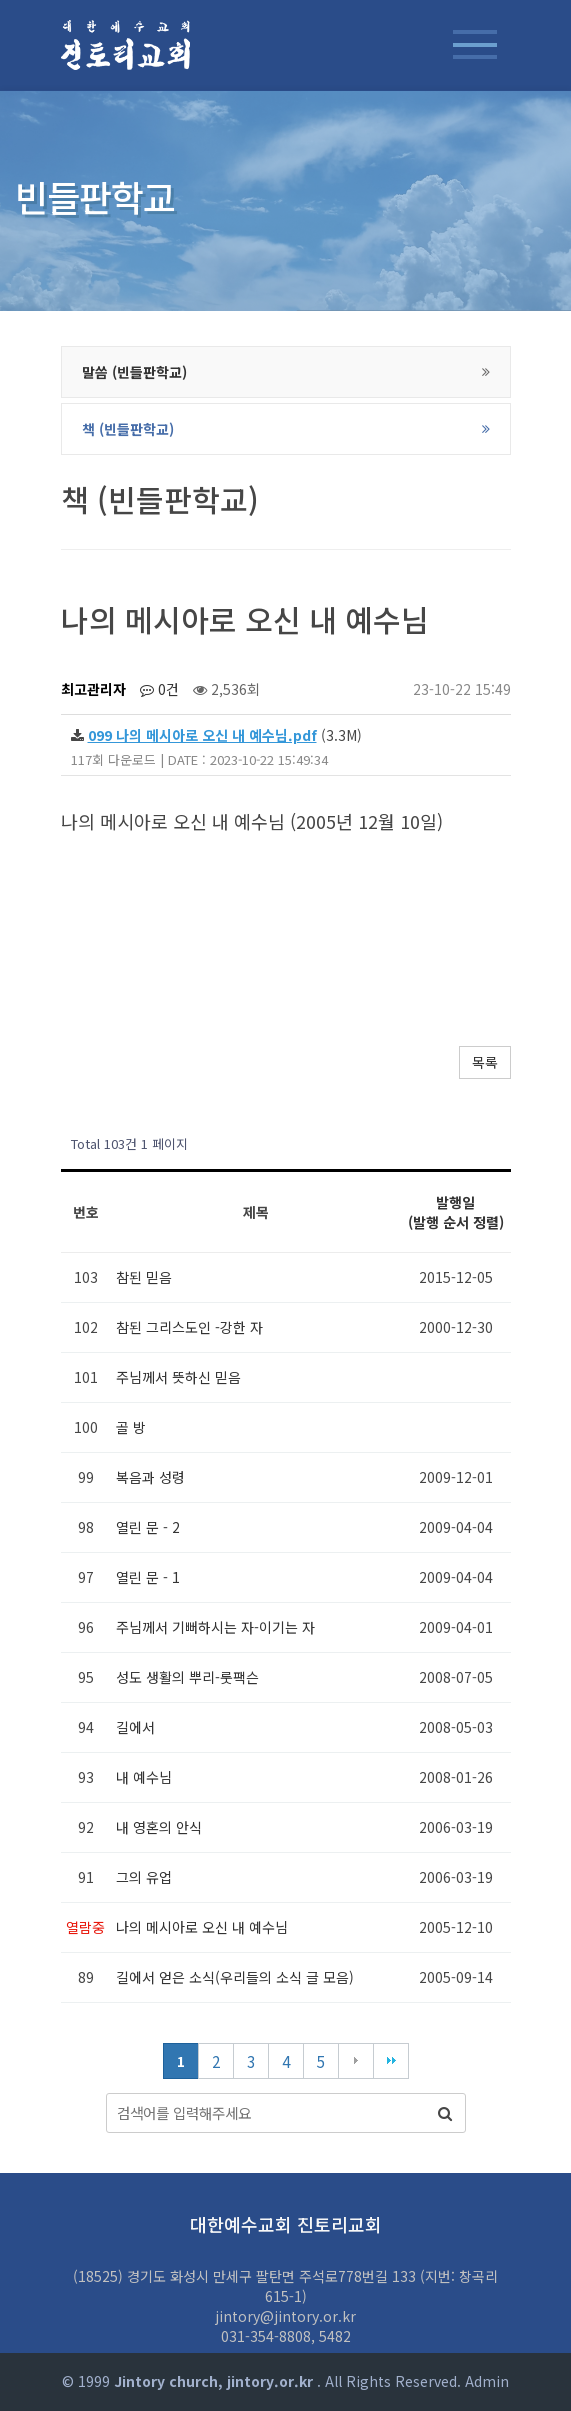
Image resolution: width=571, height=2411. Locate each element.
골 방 (131, 1427)
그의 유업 (144, 1877)
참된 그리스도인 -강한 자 (189, 1327)
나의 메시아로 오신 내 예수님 (202, 1927)
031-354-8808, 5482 (286, 2336)
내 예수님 (144, 1777)
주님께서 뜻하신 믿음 (178, 1377)
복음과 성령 (150, 1477)
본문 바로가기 (0, 0)
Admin (487, 2381)
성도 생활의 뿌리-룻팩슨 (187, 1677)
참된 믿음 (144, 1277)
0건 (159, 689)
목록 (485, 1062)
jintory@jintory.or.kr (285, 2316)
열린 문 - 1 (148, 1577)
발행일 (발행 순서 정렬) (456, 1212)
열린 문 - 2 (148, 1527)
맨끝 (391, 2061)
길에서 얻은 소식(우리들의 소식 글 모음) (235, 1977)
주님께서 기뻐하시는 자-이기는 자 (215, 1627)
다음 (356, 2061)
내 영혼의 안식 (159, 1827)
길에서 (135, 1727)
